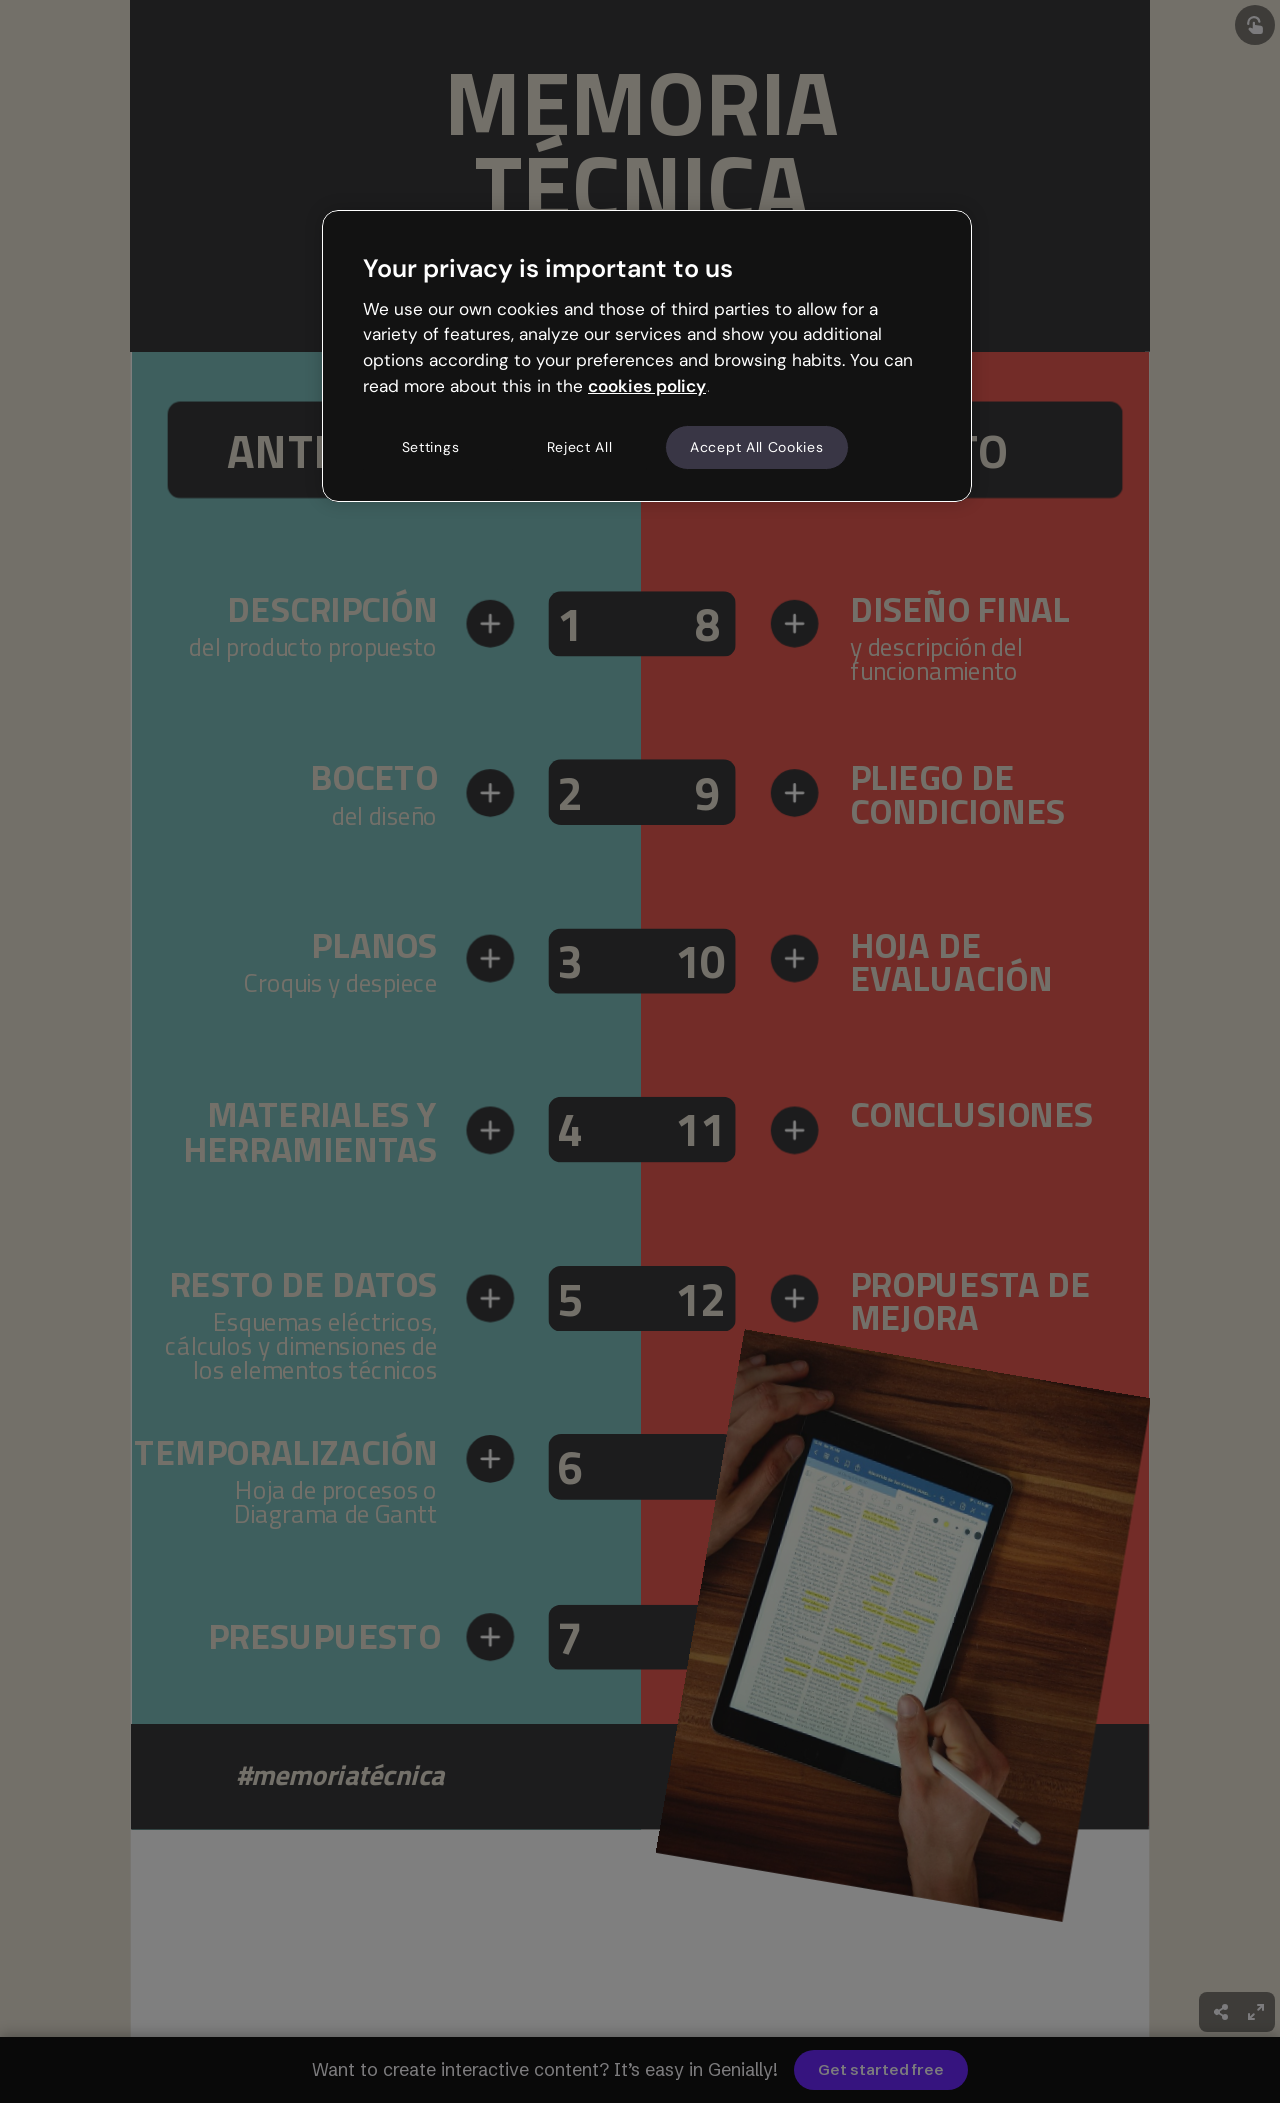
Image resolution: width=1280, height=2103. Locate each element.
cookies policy (647, 386)
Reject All (580, 447)
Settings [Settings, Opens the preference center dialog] (431, 447)
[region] (647, 356)
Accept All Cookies (757, 447)
